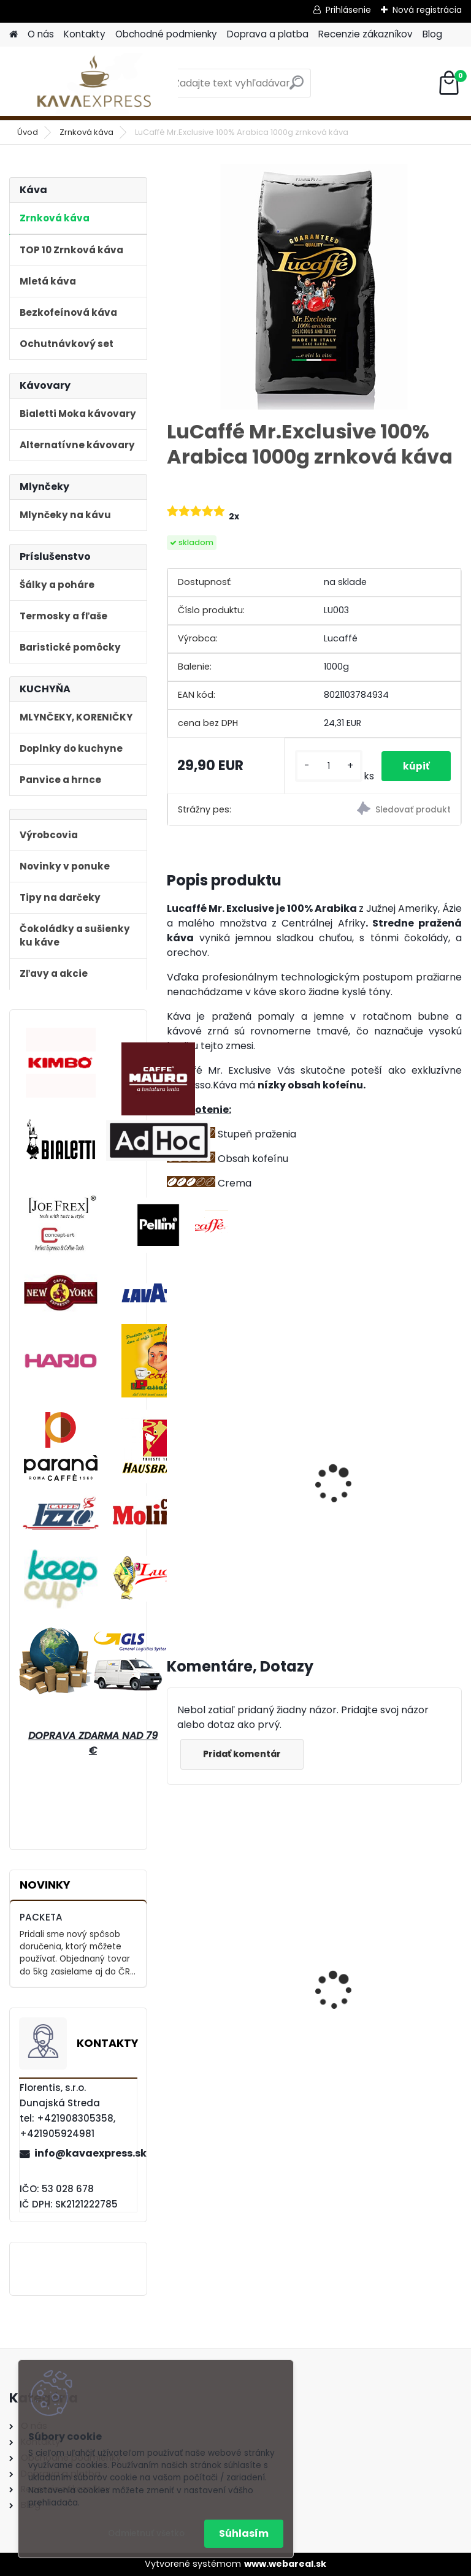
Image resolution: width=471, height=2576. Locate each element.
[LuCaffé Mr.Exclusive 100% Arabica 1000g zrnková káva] (314, 287)
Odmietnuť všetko (146, 2533)
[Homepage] (13, 35)
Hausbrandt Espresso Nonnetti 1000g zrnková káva (232, 1992)
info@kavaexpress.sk (85, 2153)
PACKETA (41, 1917)
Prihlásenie (348, 10)
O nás (41, 34)
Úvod (27, 132)
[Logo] (93, 83)
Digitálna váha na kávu (384, 1474)
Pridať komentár (244, 1765)
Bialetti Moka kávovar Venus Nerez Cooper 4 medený (379, 1992)
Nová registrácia (427, 10)
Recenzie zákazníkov (365, 34)
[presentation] (172, 1476)
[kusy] (325, 766)
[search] (296, 87)
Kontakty (84, 34)
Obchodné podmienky (166, 34)
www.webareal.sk (285, 2564)
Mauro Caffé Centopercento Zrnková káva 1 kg (232, 1486)
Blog (432, 34)
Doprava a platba (267, 34)
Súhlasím (244, 2533)
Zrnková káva (86, 132)
